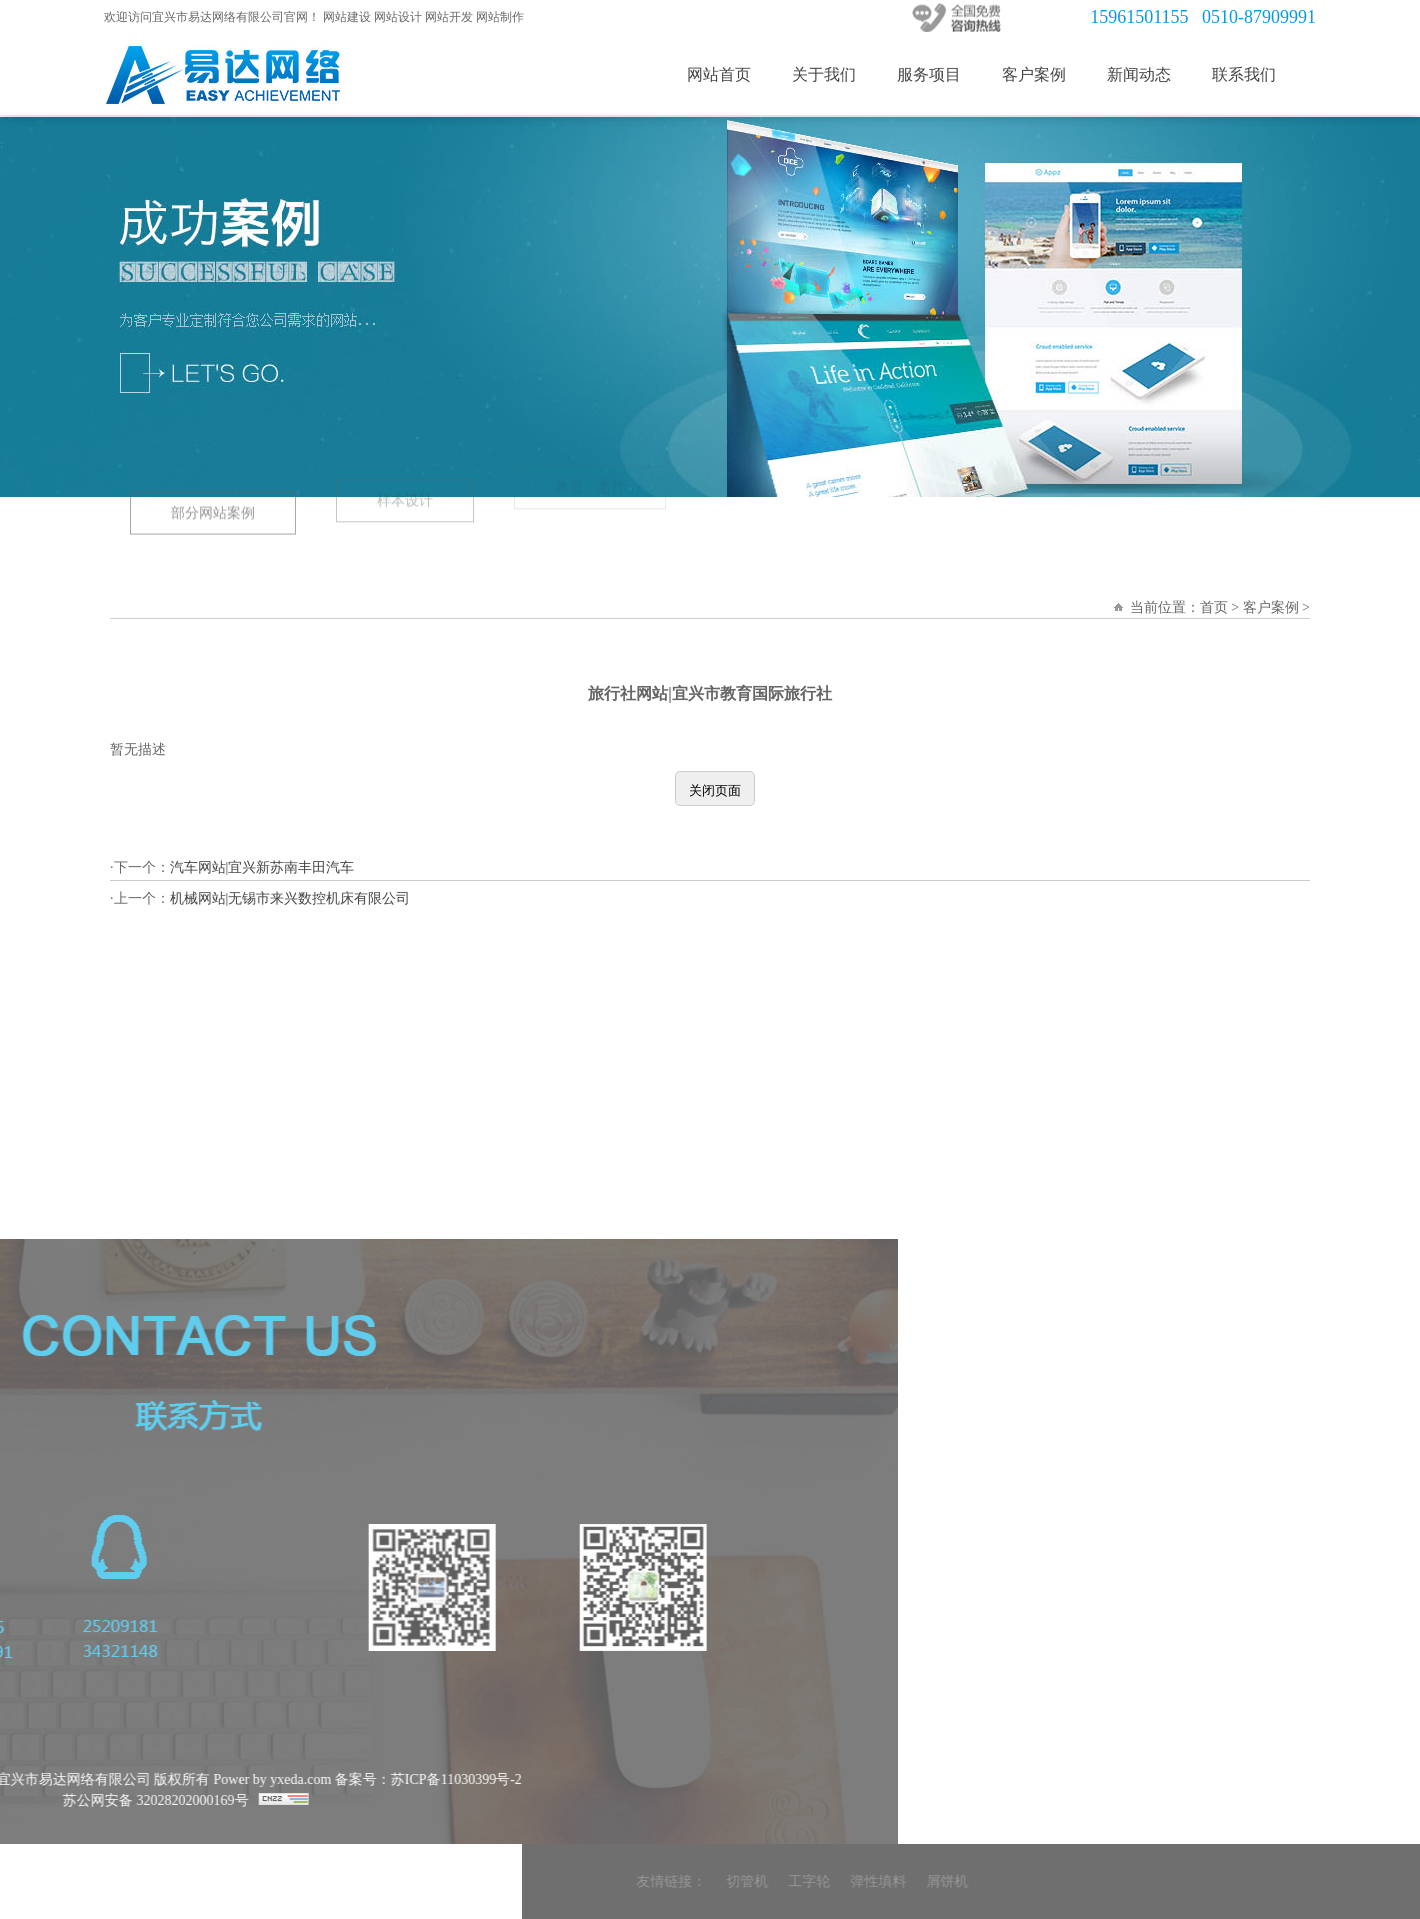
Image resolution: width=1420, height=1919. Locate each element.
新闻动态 (1150, 74)
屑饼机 (1265, 1881)
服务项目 (940, 74)
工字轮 (1127, 1881)
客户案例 (1045, 74)
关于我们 (835, 74)
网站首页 (730, 74)
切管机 (1065, 1881)
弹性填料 (1196, 1881)
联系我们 (1255, 74)
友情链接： (989, 1881)
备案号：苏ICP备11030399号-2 (110, 1779)
